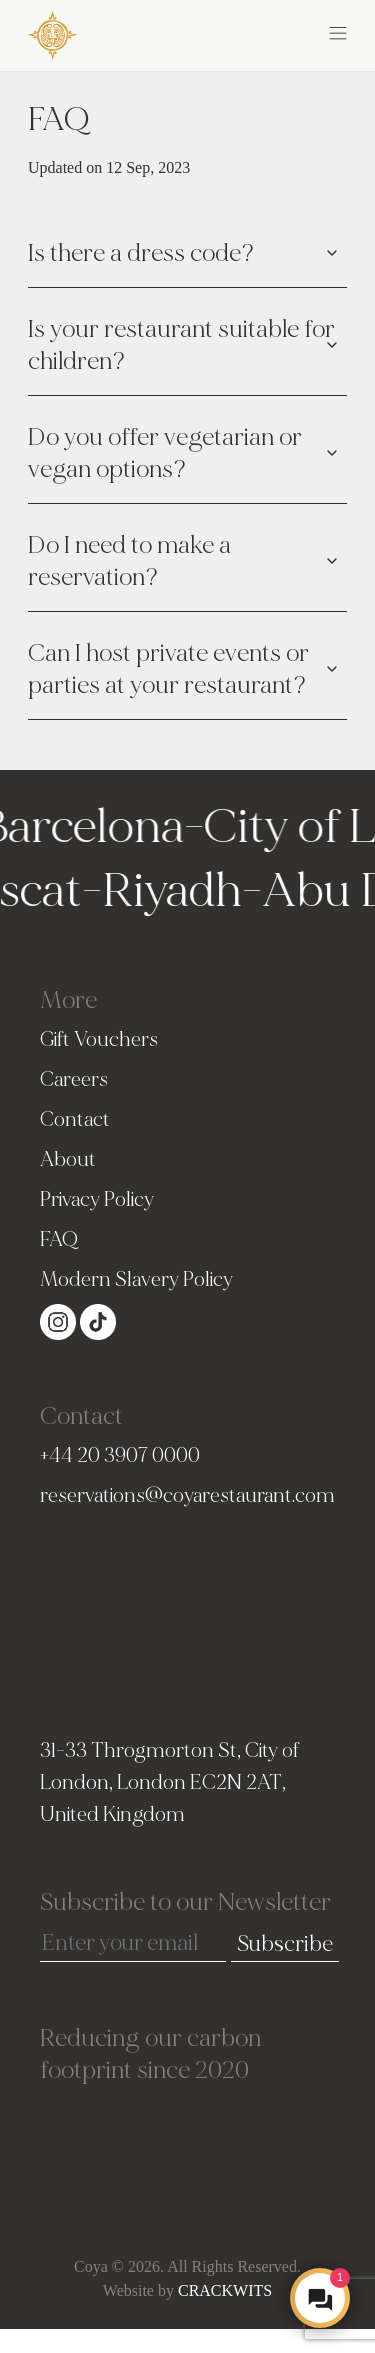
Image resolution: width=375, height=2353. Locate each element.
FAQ (59, 1239)
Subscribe (285, 1944)
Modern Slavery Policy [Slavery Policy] (136, 1279)
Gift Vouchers (99, 1039)
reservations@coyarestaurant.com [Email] (187, 1495)
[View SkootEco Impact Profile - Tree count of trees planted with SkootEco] (187, 2147)
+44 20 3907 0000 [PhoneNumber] (120, 1455)
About (68, 1159)
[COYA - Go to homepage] (52, 34)
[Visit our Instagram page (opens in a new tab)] (60, 1320)
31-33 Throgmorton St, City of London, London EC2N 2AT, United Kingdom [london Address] (169, 1782)
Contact (75, 1119)
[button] (268, 32)
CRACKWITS (225, 2290)
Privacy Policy (97, 1199)
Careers (74, 1079)
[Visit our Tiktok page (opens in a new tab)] (98, 1320)
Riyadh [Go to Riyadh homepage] (166, 890)
